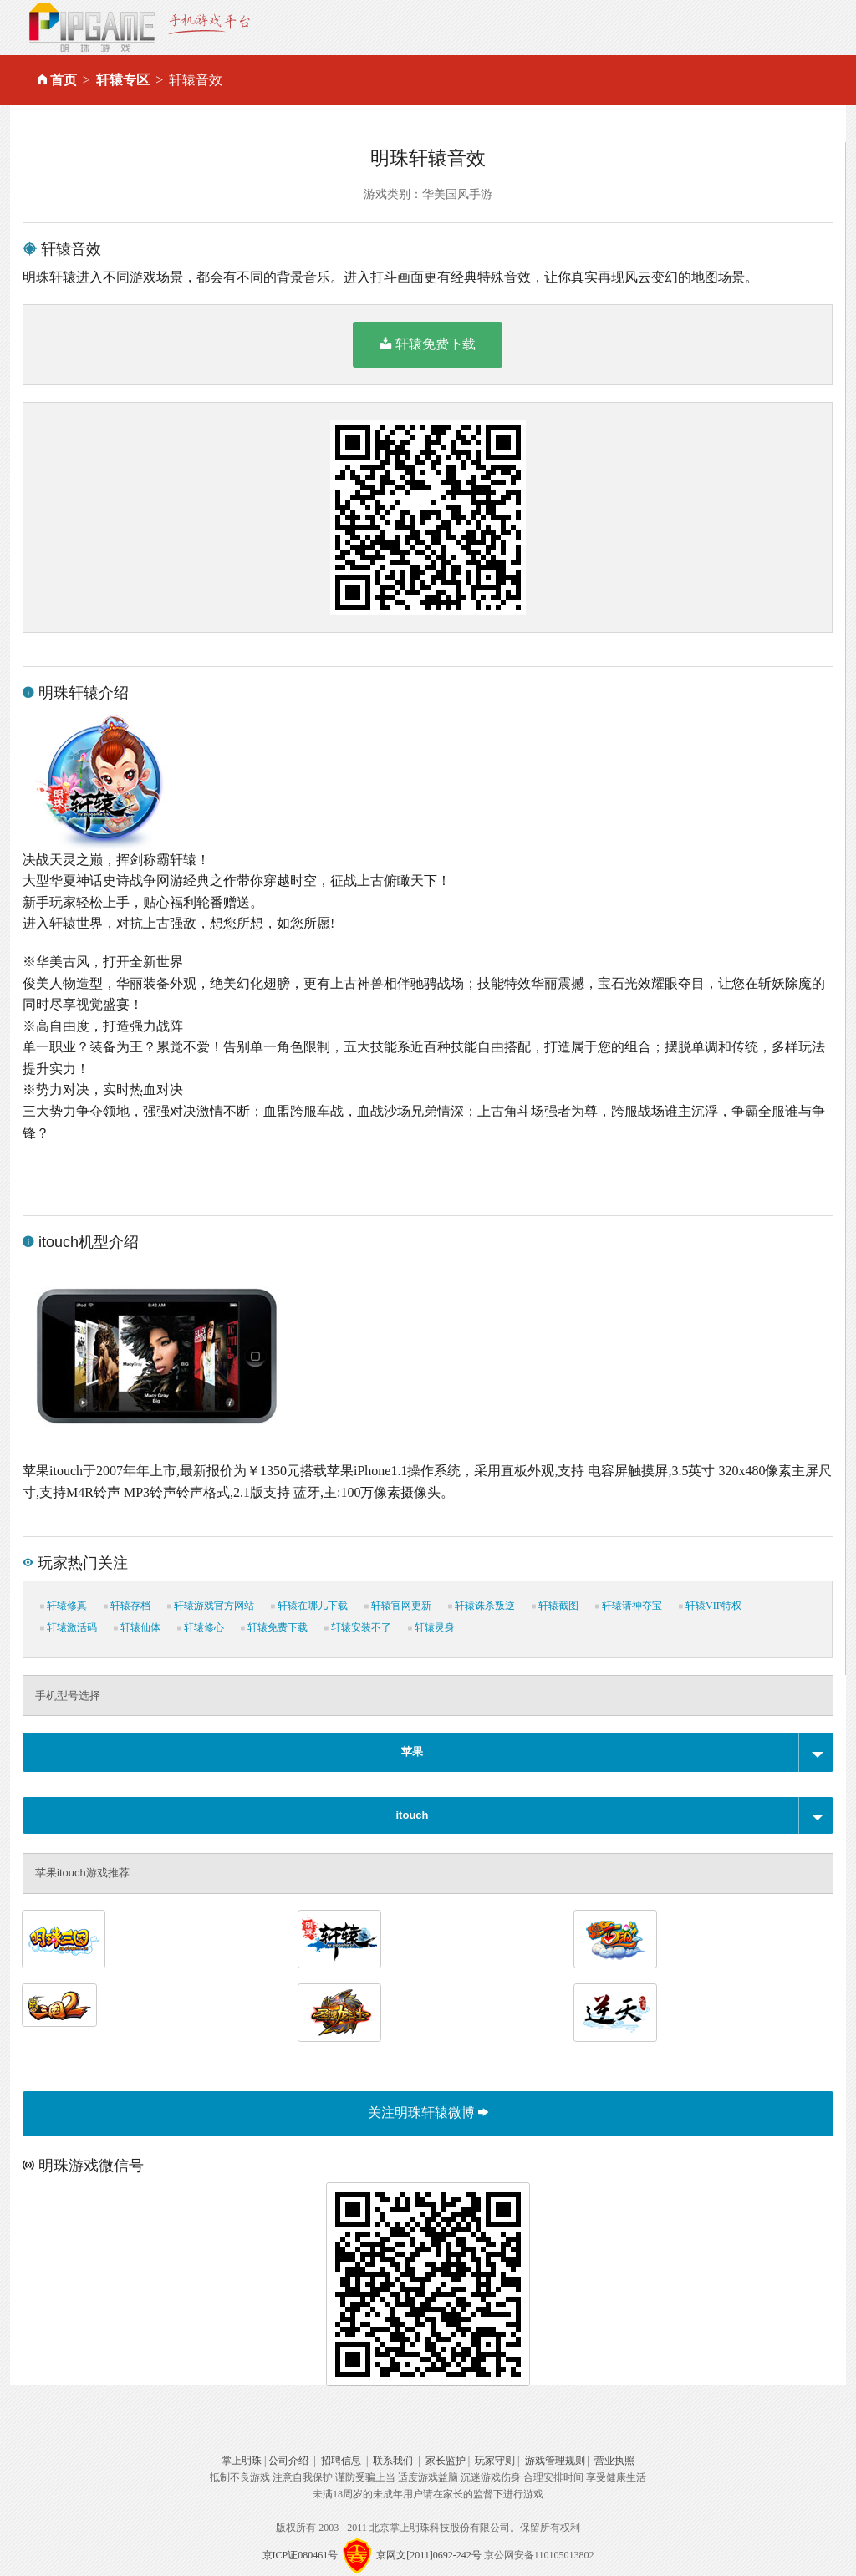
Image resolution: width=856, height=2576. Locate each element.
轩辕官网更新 (397, 1605)
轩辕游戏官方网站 (210, 1605)
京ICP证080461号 (300, 2555)
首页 (63, 80)
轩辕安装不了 (357, 1627)
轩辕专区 (123, 80)
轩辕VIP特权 (710, 1605)
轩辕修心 (200, 1627)
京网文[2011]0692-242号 (429, 2555)
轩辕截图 (555, 1605)
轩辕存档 (127, 1605)
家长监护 (445, 2461)
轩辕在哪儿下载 (309, 1605)
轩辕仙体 (137, 1627)
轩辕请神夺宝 (628, 1605)
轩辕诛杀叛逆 (481, 1605)
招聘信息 (341, 2461)
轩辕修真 (63, 1605)
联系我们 (393, 2461)
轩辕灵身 (431, 1627)
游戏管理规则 (555, 2461)
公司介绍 (288, 2461)
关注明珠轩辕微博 (428, 2112)
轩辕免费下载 (428, 343)
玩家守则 (495, 2461)
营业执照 (614, 2461)
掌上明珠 (242, 2461)
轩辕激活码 (68, 1627)
